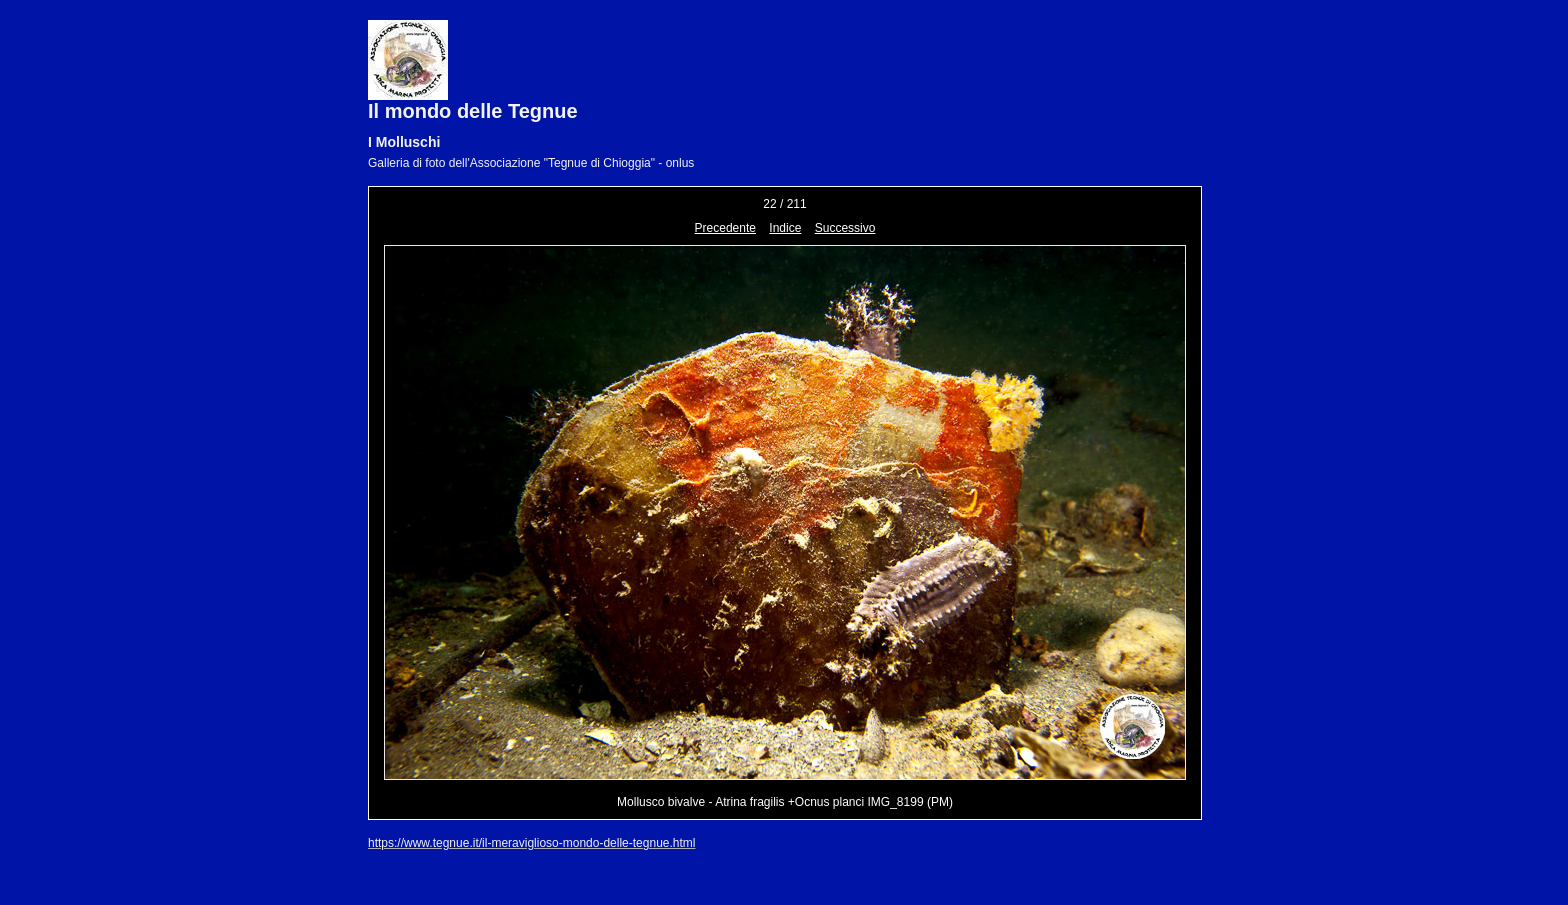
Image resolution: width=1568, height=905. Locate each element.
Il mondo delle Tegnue (473, 111)
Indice (785, 228)
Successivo (845, 228)
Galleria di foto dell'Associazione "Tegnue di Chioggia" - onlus (531, 163)
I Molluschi (404, 142)
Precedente (725, 228)
